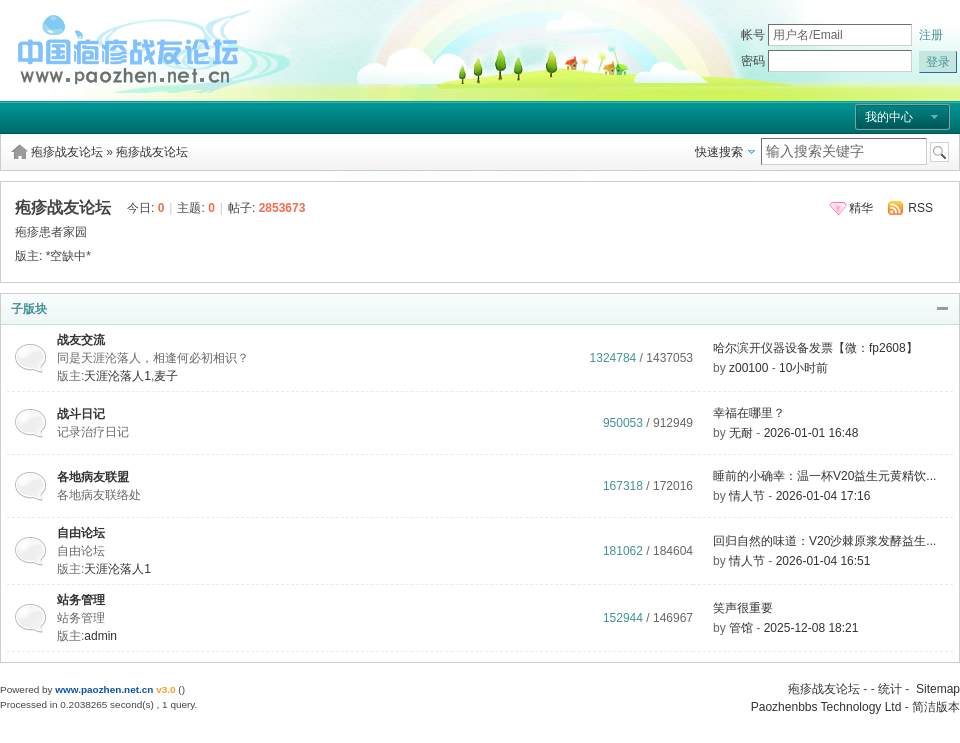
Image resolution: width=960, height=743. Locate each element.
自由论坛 (81, 533)
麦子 (166, 376)
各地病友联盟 (93, 477)
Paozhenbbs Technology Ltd (826, 707)
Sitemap (938, 689)
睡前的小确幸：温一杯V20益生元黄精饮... (824, 476)
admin (100, 636)
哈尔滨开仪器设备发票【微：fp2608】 (815, 348)
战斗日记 (81, 414)
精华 (861, 208)
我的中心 (889, 117)
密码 (753, 61)
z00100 (748, 368)
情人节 (747, 496)
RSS (920, 208)
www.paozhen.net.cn (104, 689)
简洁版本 (936, 707)
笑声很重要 (743, 608)
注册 (931, 35)
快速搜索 (719, 152)
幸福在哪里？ (749, 413)
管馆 (741, 628)
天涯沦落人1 (117, 376)
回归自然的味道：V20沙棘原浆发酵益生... (824, 541)
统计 (890, 689)
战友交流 (81, 340)
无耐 (741, 433)
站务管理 (81, 600)
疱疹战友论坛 (67, 152)
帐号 (753, 35)
